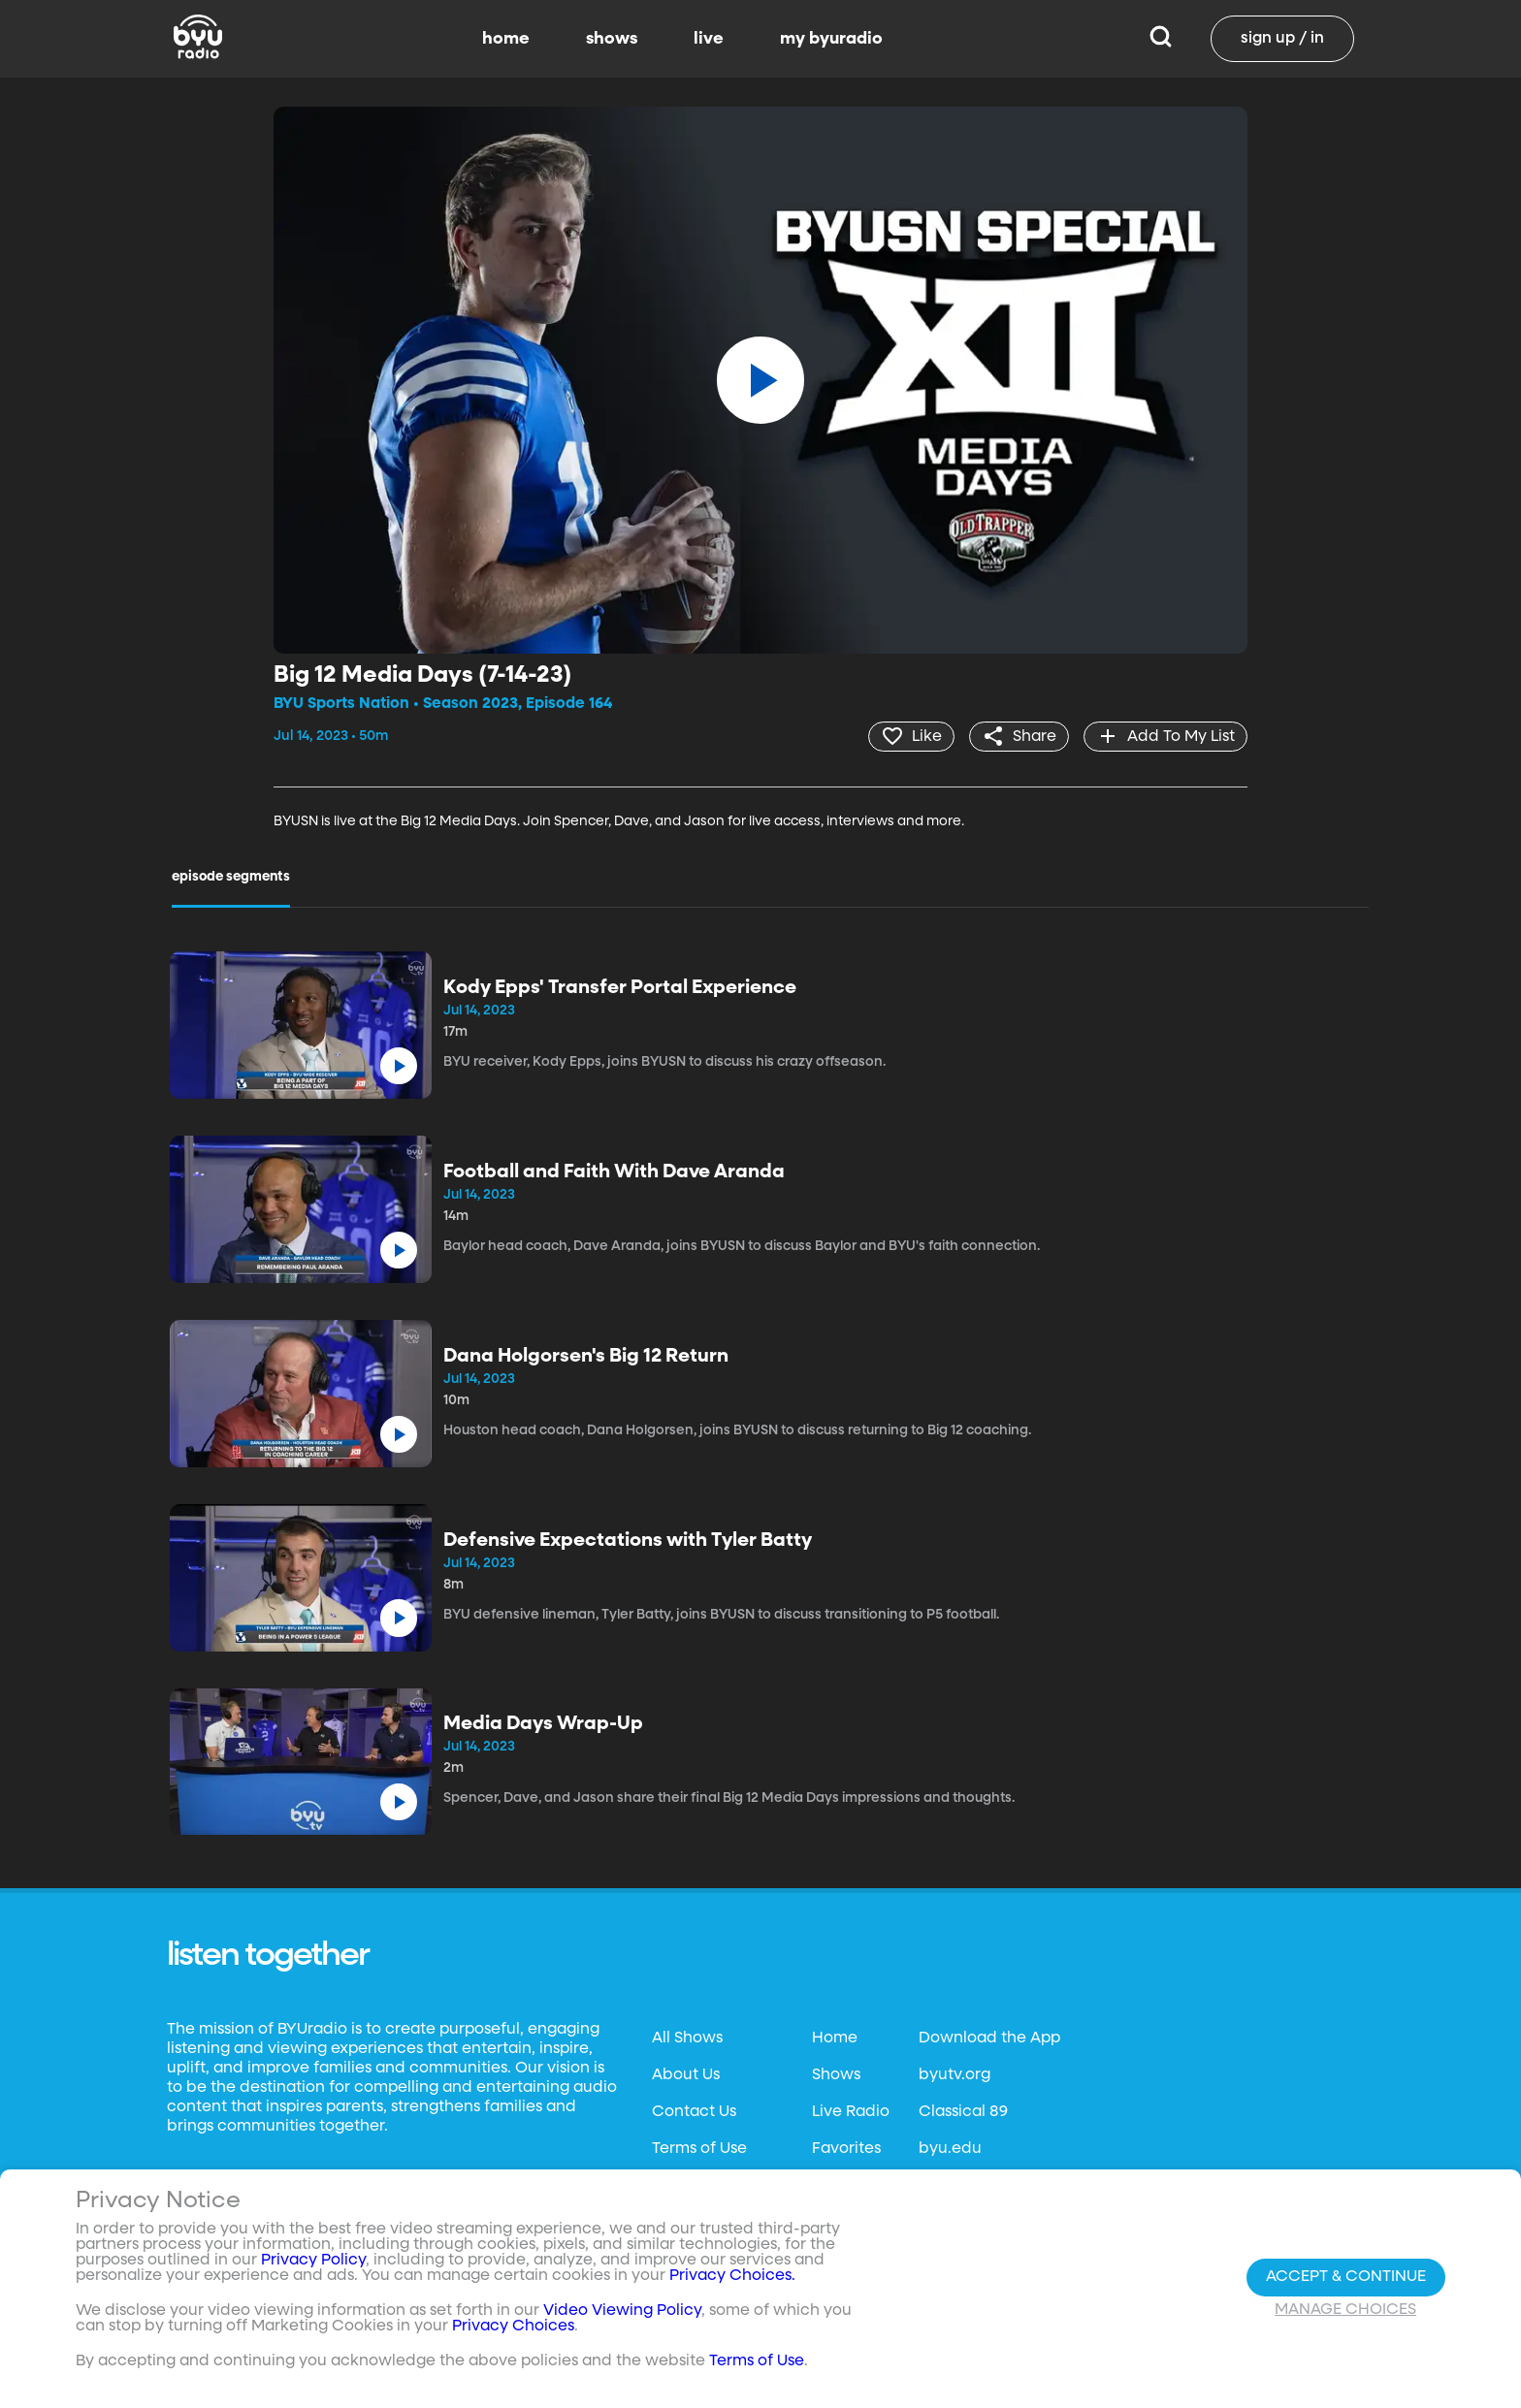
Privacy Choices (513, 2326)
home (506, 39)
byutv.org (954, 2075)
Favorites (846, 2149)
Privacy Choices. (732, 2276)
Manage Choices (1345, 2310)
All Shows (687, 2038)
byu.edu (950, 2149)
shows (611, 39)
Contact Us (694, 2112)
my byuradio (831, 39)
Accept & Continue (1346, 2277)
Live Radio (851, 2112)
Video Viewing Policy (622, 2311)
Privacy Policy (313, 2260)
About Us (686, 2075)
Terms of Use (699, 2149)
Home (835, 2038)
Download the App (989, 2038)
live (709, 39)
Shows (836, 2075)
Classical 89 (963, 2112)
